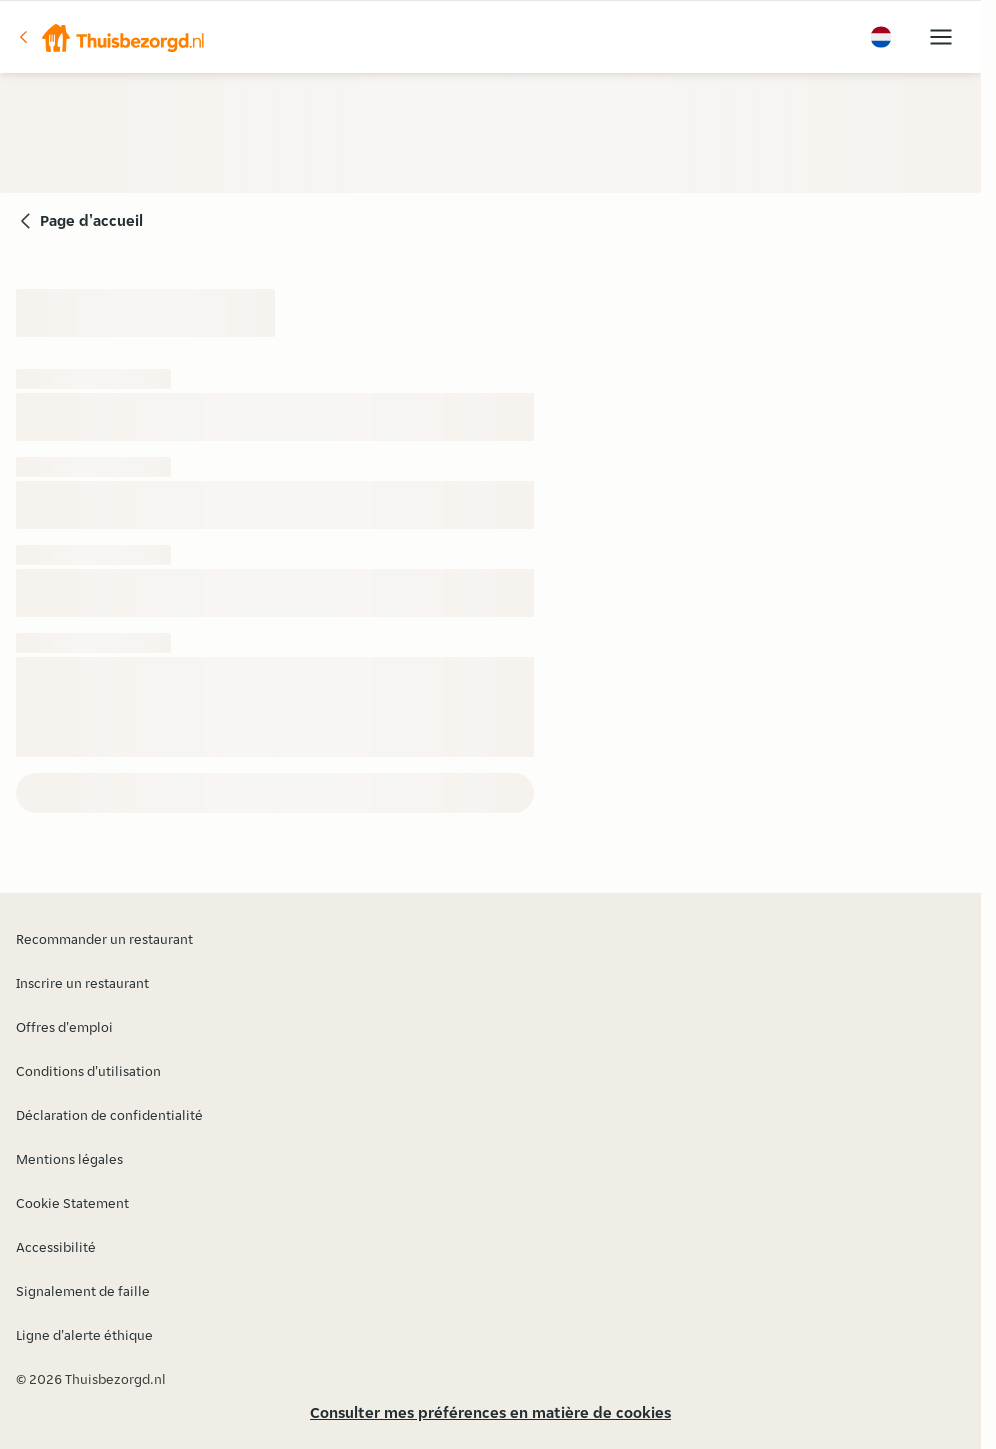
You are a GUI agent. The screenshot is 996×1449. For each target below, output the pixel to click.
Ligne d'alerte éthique (84, 1335)
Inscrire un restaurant (82, 983)
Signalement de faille (83, 1291)
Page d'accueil (91, 220)
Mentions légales (69, 1159)
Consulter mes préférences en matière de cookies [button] (490, 1412)
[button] (111, 37)
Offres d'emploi (64, 1027)
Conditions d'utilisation (88, 1071)
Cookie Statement (72, 1203)
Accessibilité (56, 1247)
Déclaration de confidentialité (109, 1115)
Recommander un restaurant (104, 939)
